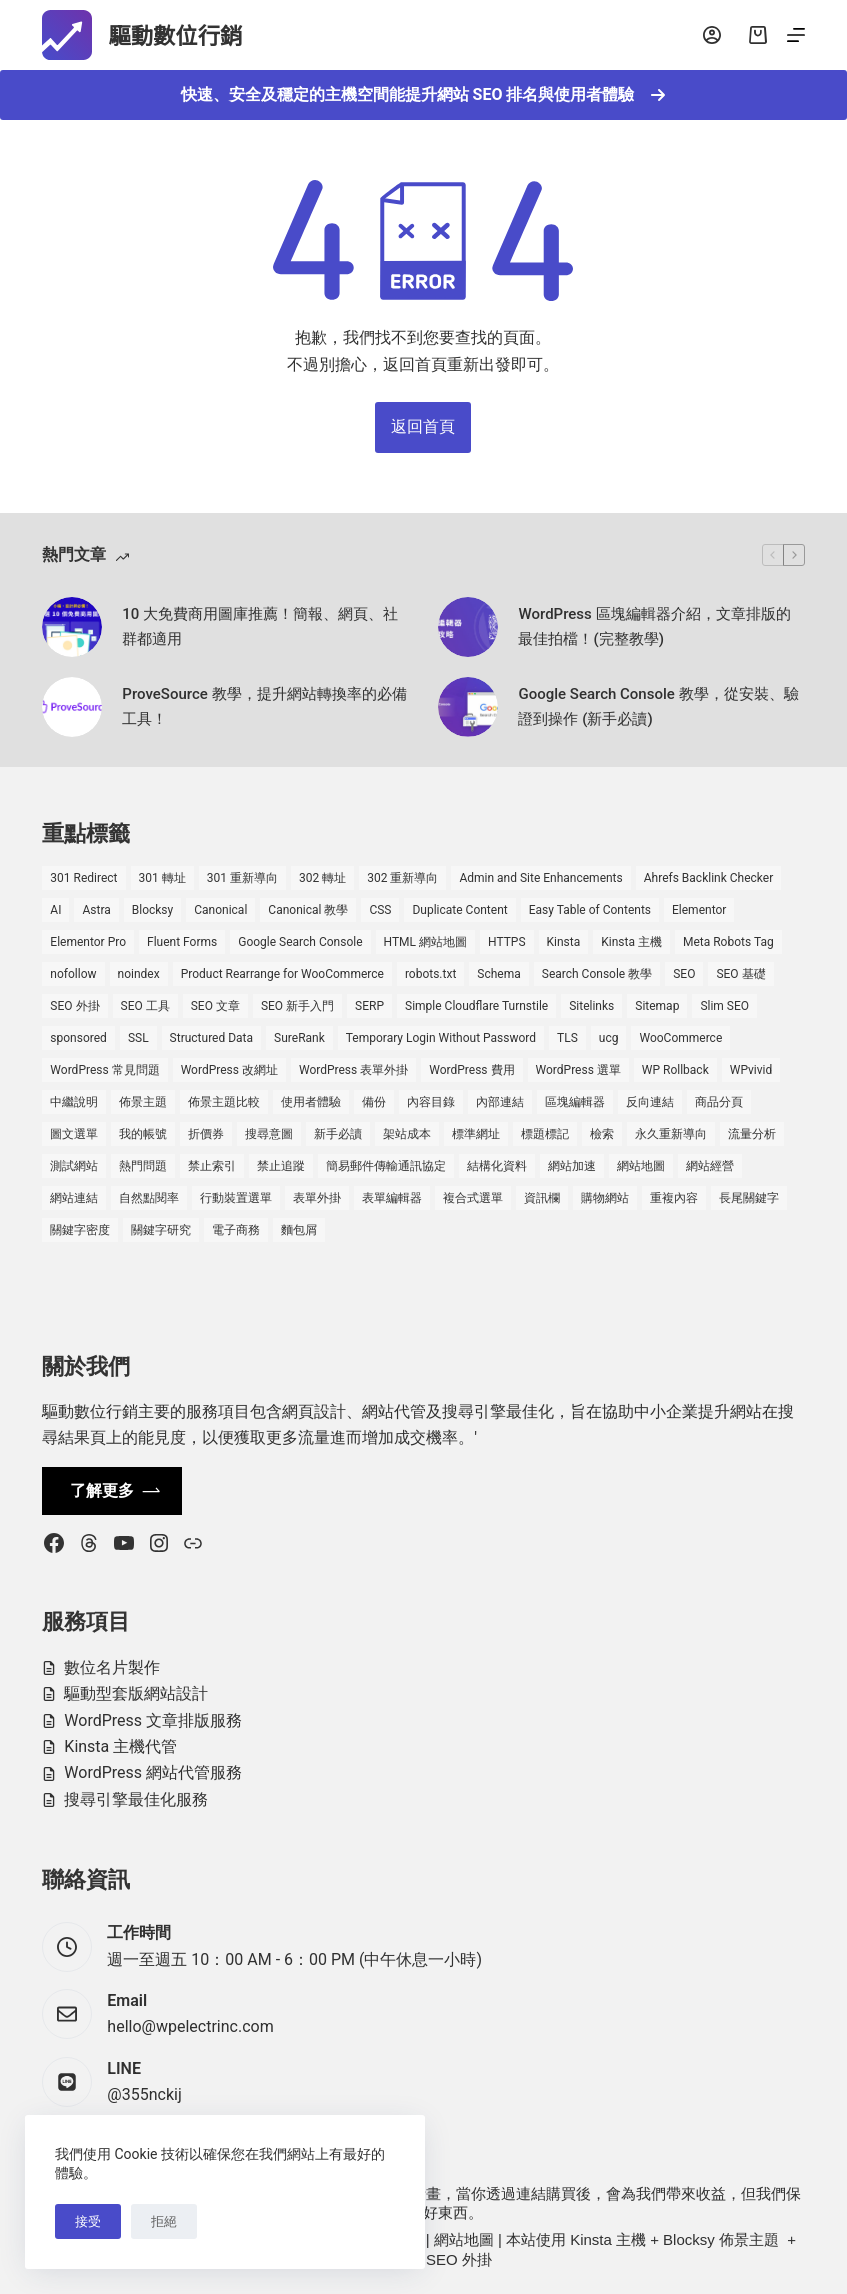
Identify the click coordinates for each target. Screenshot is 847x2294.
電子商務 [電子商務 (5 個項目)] (236, 1230)
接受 (88, 2221)
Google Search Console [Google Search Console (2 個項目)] (300, 942)
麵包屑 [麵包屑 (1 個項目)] (299, 1230)
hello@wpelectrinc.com (190, 2026)
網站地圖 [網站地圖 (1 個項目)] (641, 1166)
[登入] (712, 35)
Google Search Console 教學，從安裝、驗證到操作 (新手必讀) (658, 706)
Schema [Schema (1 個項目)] (498, 974)
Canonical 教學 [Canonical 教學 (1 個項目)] (308, 910)
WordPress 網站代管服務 (153, 1772)
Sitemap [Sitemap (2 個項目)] (657, 1006)
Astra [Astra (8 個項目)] (96, 910)
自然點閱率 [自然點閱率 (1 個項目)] (149, 1198)
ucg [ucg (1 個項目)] (609, 1038)
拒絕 (164, 2221)
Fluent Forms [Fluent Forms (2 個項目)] (182, 942)
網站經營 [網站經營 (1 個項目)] (710, 1166)
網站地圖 (464, 2239)
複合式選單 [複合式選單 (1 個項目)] (473, 1198)
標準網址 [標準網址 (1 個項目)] (476, 1134)
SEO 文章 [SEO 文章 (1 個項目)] (215, 1006)
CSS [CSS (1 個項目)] (380, 910)
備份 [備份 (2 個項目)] (374, 1102)
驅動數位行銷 (192, 34)
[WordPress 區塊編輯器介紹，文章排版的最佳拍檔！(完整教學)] (468, 627)
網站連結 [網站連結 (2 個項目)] (74, 1198)
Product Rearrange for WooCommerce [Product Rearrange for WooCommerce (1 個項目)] (282, 974)
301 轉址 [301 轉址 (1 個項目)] (162, 878)
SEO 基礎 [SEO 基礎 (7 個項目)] (740, 974)
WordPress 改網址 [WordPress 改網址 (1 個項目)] (229, 1070)
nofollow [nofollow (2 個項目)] (73, 974)
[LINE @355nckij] (67, 2082)
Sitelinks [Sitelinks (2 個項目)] (591, 1006)
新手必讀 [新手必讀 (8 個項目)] (338, 1134)
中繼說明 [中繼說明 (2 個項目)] (74, 1102)
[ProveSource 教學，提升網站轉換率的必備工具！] (72, 707)
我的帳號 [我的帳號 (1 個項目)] (143, 1134)
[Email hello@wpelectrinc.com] (67, 2014)
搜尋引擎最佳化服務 (136, 1799)
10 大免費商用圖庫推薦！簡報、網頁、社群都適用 (260, 626)
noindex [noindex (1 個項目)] (139, 974)
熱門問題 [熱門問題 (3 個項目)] (143, 1166)
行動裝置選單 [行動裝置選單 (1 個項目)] (236, 1198)
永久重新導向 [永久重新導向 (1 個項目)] (671, 1134)
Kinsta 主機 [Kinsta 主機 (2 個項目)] (631, 942)
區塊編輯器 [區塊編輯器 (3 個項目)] (575, 1102)
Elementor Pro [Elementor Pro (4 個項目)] (88, 942)
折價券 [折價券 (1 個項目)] (206, 1134)
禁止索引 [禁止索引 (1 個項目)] (212, 1166)
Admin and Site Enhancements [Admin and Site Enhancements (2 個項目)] (540, 878)
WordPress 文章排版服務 (153, 1720)
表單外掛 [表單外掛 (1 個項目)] (317, 1198)
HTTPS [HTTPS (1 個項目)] (507, 942)
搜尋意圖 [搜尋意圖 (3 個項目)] (269, 1134)
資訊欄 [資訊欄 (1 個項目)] (542, 1198)
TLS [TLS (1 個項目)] (567, 1038)
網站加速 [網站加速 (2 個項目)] (572, 1166)
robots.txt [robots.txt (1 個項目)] (430, 974)
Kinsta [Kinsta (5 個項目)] (564, 942)
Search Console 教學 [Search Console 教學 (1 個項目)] (597, 974)
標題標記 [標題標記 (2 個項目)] (545, 1134)
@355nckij (144, 2094)
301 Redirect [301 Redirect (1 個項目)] (83, 878)
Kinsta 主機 (608, 2239)
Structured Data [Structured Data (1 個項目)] (211, 1038)
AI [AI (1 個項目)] (55, 910)
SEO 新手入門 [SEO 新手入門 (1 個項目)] (297, 1006)
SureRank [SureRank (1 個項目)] (299, 1038)
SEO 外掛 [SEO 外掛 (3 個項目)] (74, 1006)
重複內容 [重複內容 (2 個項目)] (674, 1198)
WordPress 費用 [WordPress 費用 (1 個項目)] (471, 1070)
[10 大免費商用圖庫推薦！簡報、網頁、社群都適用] (72, 627)
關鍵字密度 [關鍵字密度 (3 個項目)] (80, 1230)
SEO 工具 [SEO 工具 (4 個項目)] (145, 1006)
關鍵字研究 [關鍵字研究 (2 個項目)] (161, 1230)
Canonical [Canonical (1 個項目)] (220, 910)
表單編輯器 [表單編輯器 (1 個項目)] (392, 1198)
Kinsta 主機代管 (120, 1746)
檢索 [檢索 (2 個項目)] (602, 1134)
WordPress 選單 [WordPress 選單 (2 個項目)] (578, 1070)
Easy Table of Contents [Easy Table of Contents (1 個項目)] (590, 910)
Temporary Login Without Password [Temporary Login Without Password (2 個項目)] (441, 1038)
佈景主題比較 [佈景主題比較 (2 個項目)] (224, 1102)
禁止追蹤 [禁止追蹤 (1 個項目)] (281, 1166)
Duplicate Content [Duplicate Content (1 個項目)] (459, 910)
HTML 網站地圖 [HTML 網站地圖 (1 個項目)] (425, 942)
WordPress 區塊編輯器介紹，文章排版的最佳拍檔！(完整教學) (654, 626)
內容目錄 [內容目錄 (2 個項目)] (431, 1102)
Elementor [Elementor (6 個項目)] (699, 910)
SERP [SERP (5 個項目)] (369, 1006)
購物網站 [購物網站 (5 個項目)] (605, 1198)
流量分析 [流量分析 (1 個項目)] (752, 1134)
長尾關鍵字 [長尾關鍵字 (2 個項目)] (749, 1198)
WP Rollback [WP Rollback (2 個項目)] (675, 1070)
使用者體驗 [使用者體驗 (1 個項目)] (311, 1102)
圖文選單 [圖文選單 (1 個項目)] (74, 1134)
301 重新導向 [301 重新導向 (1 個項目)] (242, 878)
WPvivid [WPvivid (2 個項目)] (751, 1070)
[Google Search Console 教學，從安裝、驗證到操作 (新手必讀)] (468, 707)
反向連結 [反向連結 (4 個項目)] (650, 1102)
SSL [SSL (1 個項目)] (138, 1038)
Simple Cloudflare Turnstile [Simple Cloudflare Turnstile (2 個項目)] (476, 1006)
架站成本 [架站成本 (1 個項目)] (407, 1134)
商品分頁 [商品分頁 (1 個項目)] (719, 1102)
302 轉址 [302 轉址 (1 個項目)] (322, 878)
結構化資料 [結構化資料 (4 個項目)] (497, 1166)
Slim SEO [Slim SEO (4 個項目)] (724, 1006)
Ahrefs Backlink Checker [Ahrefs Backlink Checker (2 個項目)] (708, 878)
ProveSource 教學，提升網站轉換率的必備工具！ (264, 706)
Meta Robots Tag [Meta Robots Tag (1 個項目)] (728, 942)
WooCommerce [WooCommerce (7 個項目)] (680, 1038)
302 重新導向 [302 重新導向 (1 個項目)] (402, 878)
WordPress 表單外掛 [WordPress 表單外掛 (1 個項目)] (353, 1070)
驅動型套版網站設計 (136, 1693)
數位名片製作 (112, 1667)
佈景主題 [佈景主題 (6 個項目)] (143, 1102)
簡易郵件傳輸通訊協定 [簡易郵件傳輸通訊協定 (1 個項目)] (386, 1166)
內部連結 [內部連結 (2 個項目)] (500, 1102)
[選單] (796, 35)
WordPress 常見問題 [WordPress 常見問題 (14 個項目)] (104, 1070)
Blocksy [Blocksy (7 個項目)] (152, 910)
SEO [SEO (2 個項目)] (684, 974)
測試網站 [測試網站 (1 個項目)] (74, 1166)
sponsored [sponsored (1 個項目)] (78, 1038)
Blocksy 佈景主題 (721, 2239)
